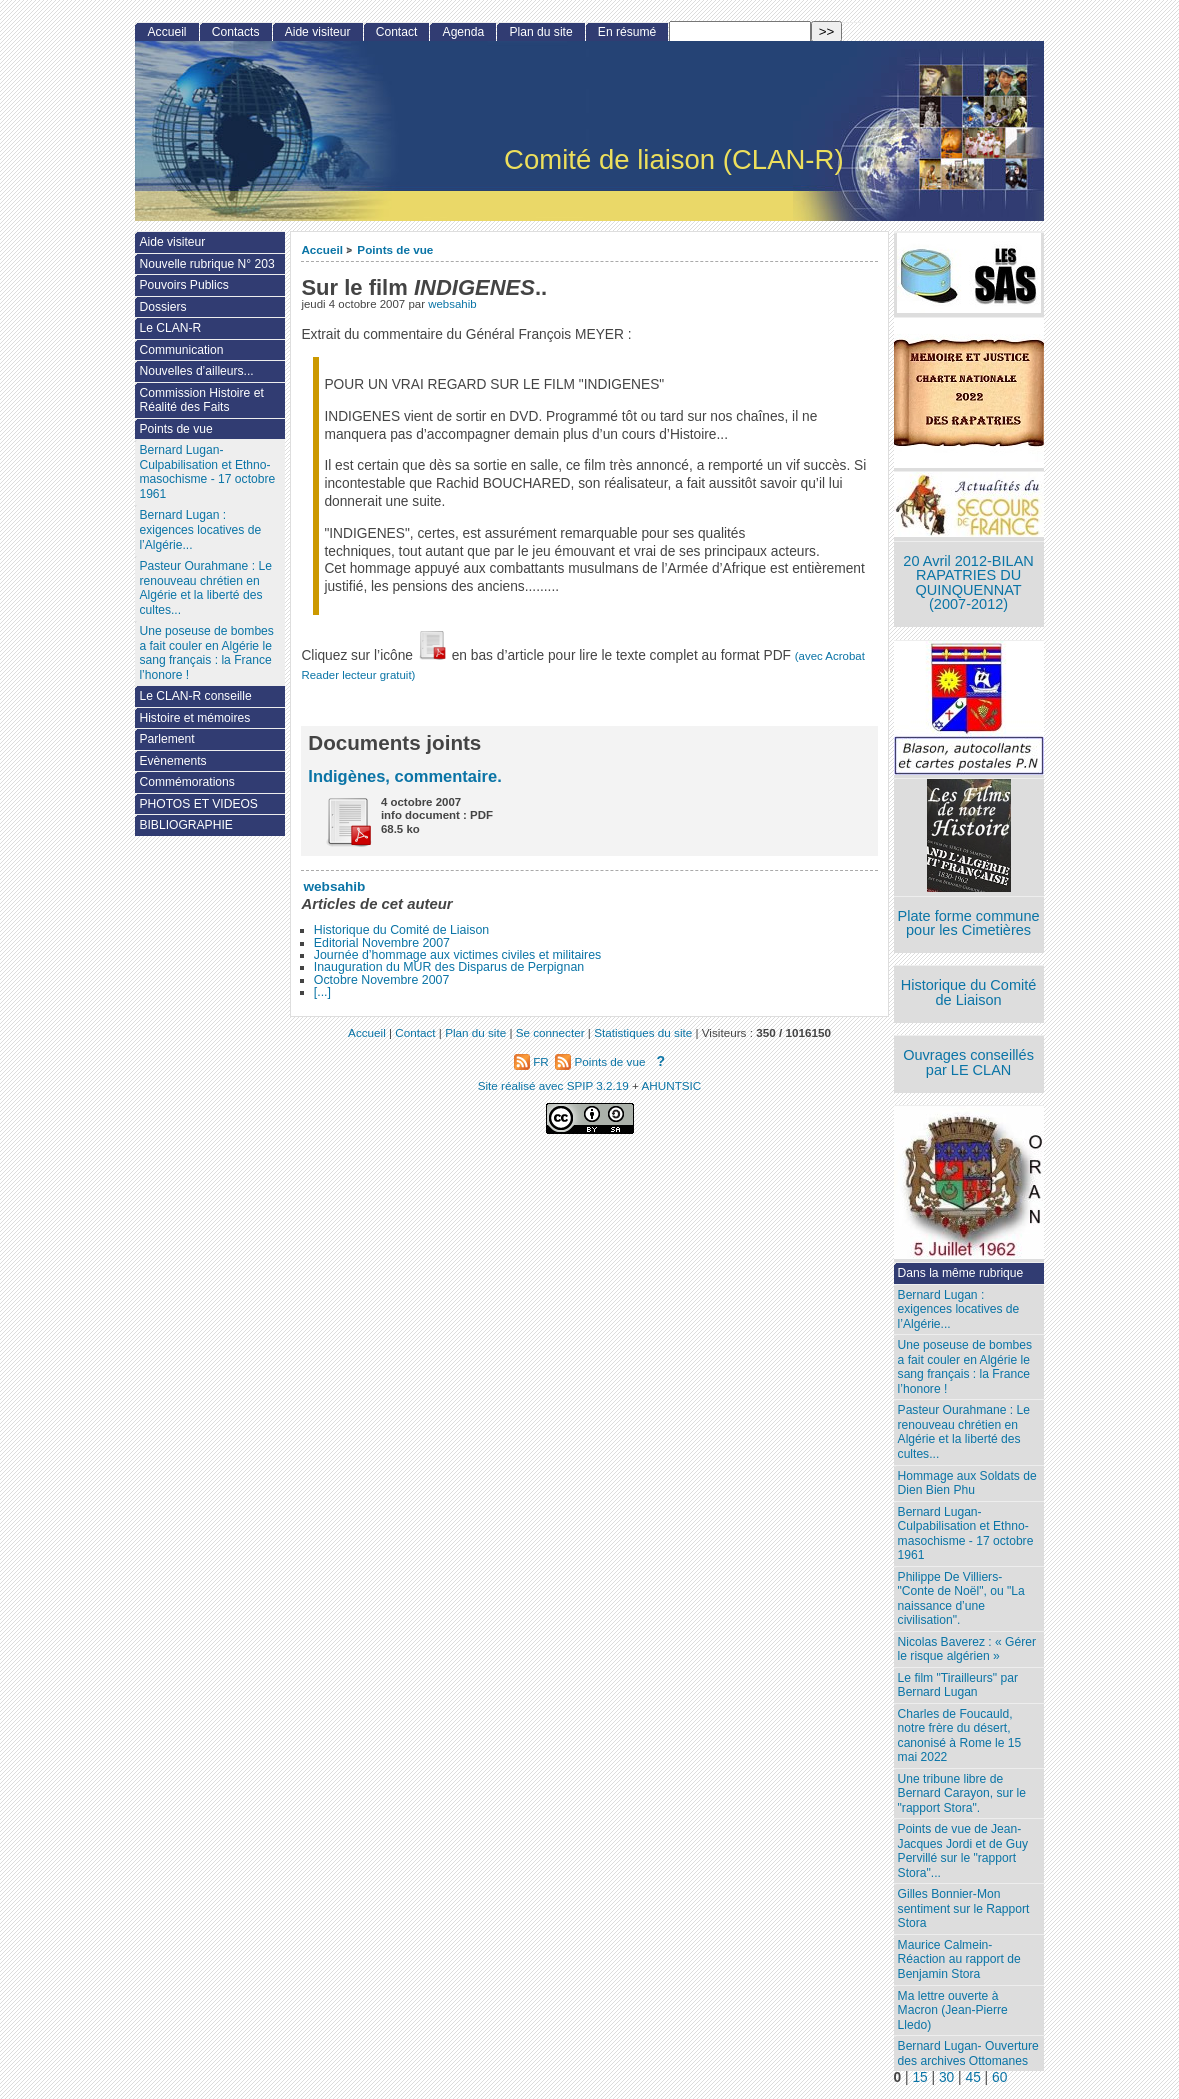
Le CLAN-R (170, 328)
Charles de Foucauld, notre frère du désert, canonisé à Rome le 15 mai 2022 (960, 1736)
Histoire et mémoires (194, 718)
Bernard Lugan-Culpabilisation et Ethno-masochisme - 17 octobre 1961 (966, 1534)
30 (946, 2077)
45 (972, 2077)
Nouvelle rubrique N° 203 (206, 264)
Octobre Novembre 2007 (382, 980)
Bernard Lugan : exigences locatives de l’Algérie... (959, 1309)
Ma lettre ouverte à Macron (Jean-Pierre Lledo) (953, 2010)
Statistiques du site (643, 1032)
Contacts (236, 32)
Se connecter (550, 1032)
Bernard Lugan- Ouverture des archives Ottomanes (968, 2053)
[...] (322, 992)
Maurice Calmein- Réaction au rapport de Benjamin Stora (959, 1959)
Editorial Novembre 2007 (382, 943)
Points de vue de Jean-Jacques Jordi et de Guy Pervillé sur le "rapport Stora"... (963, 1851)
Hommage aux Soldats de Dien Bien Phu (967, 1483)
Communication (181, 350)
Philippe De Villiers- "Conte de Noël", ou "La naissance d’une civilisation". (961, 1599)
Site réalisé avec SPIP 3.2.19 (553, 1085)
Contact (397, 32)
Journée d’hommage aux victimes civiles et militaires (457, 955)
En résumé (627, 32)
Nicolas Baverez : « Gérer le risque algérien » (967, 1649)
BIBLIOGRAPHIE (185, 825)
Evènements (172, 761)
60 (999, 2077)
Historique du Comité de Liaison (401, 930)
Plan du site (540, 32)
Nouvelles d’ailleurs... (196, 371)
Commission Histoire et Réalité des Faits (201, 400)
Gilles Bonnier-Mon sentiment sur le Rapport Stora (964, 1908)
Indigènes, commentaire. (404, 776)
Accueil (322, 249)
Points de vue (395, 249)
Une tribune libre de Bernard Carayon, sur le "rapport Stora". (962, 1793)
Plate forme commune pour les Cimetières (969, 923)
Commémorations (186, 782)
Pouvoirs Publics (183, 285)
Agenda (464, 32)
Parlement (166, 739)
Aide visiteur (318, 32)
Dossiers (162, 307)
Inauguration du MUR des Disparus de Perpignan (449, 967)
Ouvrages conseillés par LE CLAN (968, 1062)
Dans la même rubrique (961, 1273)
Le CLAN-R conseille (195, 696)
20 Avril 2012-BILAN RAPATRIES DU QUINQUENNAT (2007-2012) (968, 583)
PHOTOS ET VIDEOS (198, 804)
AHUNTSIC (672, 1085)
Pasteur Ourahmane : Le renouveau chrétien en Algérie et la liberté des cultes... (964, 1432)
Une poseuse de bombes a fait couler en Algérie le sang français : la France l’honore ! (965, 1367)
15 (919, 2077)
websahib (452, 304)
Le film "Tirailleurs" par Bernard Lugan (958, 1685)
